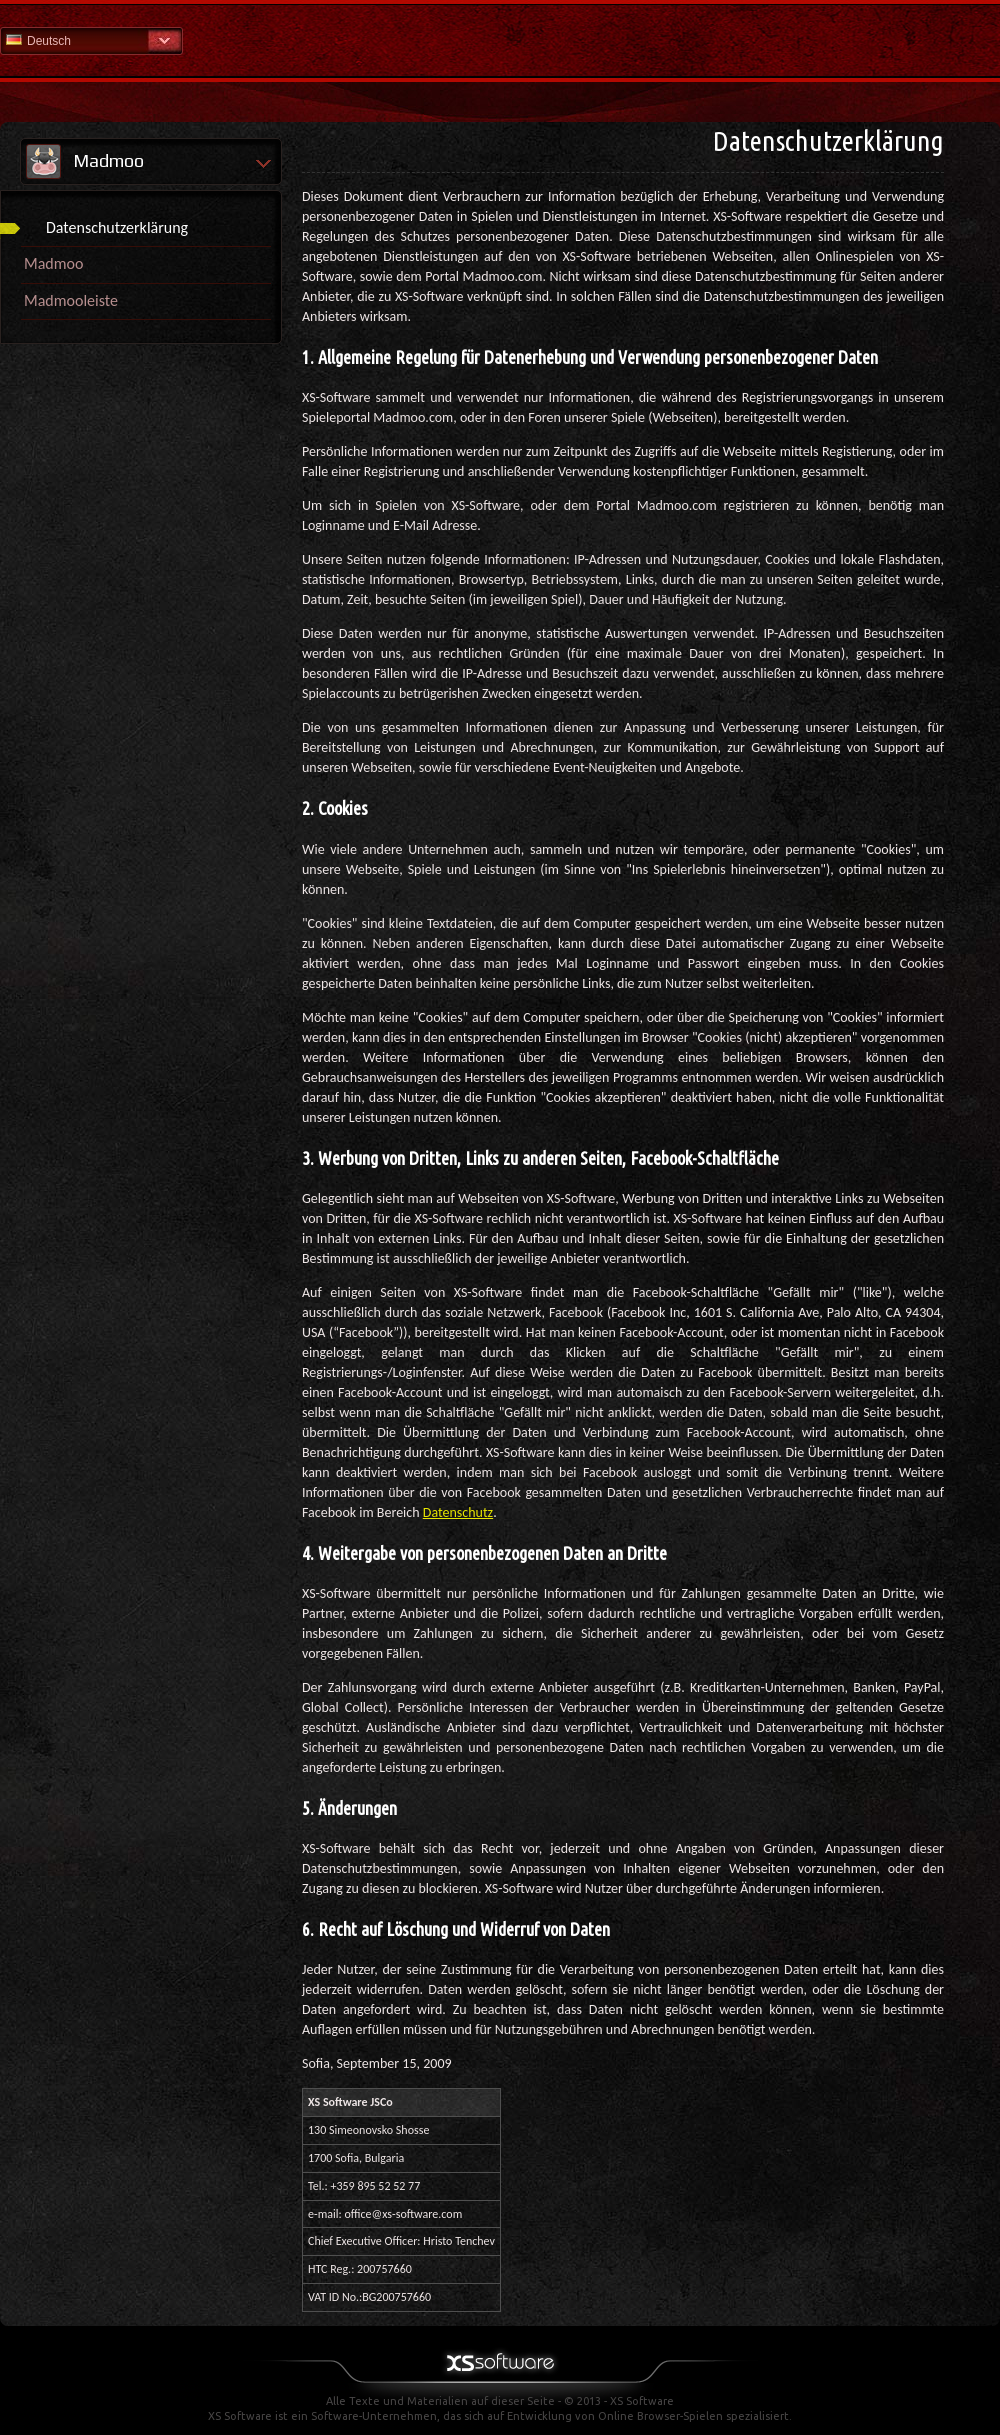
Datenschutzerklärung (117, 227)
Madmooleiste (71, 300)
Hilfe (500, 39)
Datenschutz (458, 1512)
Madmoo (53, 263)
